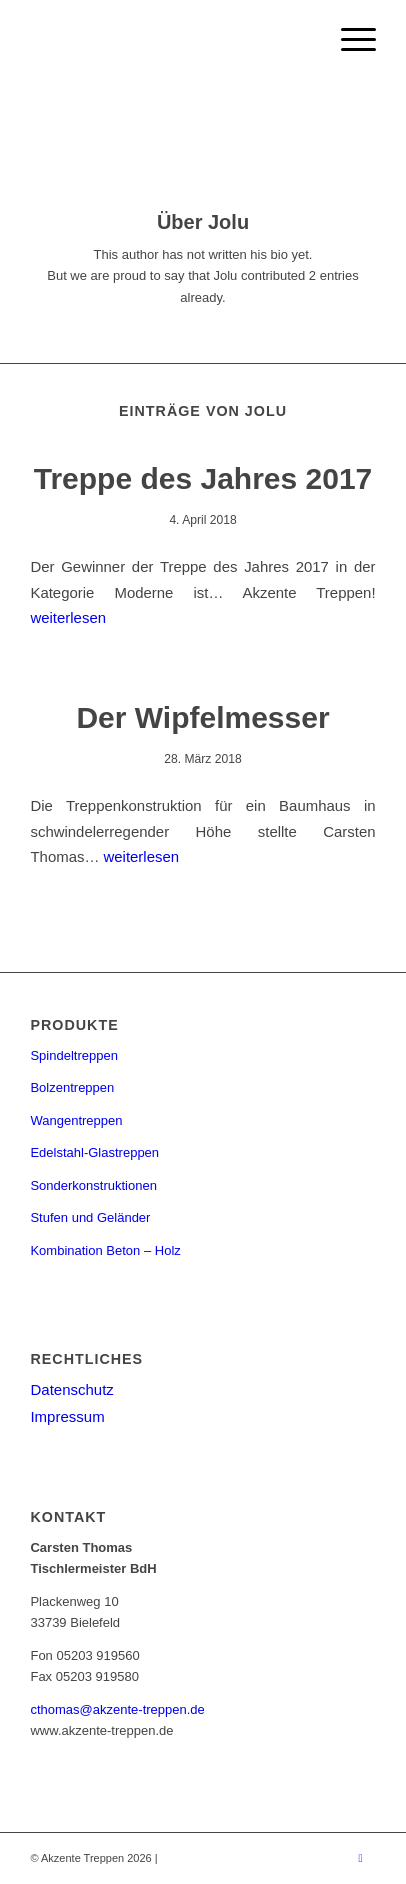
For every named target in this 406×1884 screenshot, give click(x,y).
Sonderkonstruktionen (93, 1185)
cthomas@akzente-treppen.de (117, 1709)
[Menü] (348, 40)
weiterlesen (68, 617)
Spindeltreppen (73, 1055)
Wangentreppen (76, 1120)
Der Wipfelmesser (202, 717)
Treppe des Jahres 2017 (203, 478)
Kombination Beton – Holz (105, 1250)
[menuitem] (348, 40)
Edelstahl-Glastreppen (94, 1152)
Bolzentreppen (72, 1087)
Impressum (67, 1416)
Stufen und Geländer (90, 1217)
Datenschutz (71, 1389)
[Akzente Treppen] (168, 40)
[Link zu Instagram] (361, 1858)
